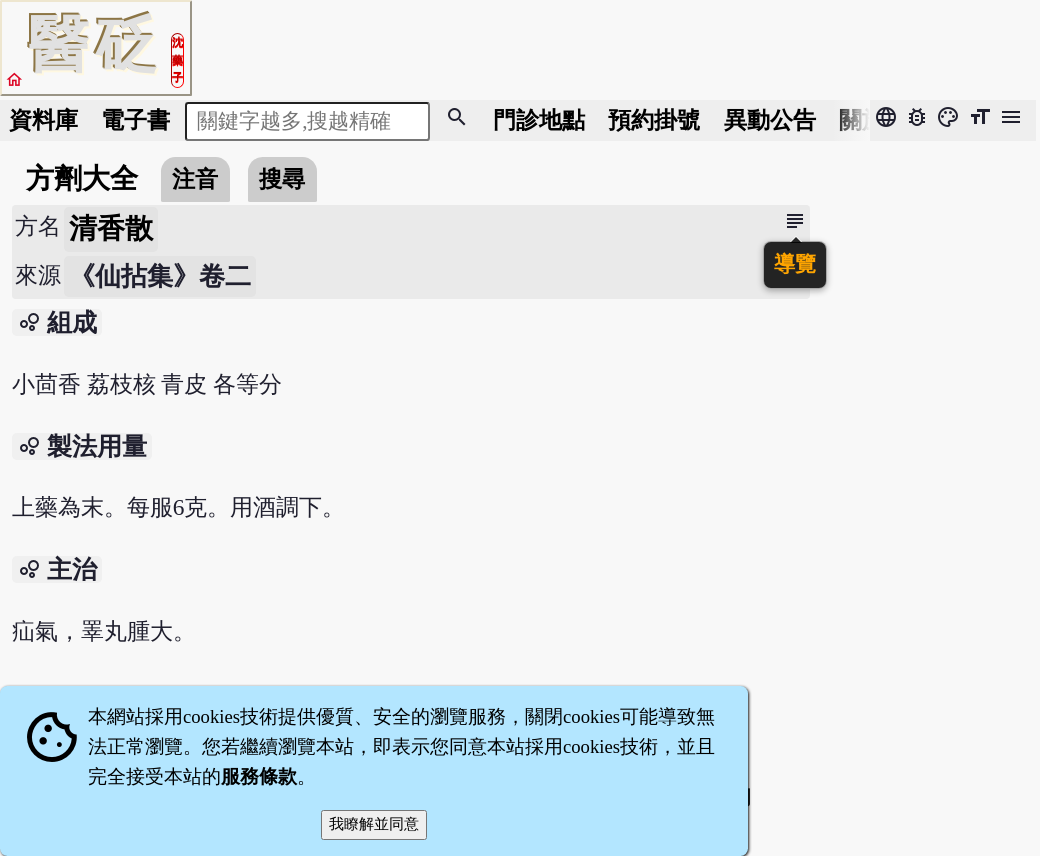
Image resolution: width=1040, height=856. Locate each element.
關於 (862, 120)
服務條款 (259, 776)
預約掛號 (654, 120)
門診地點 (539, 120)
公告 (770, 120)
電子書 (135, 120)
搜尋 (282, 179)
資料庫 (43, 120)
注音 (195, 179)
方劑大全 (82, 178)
